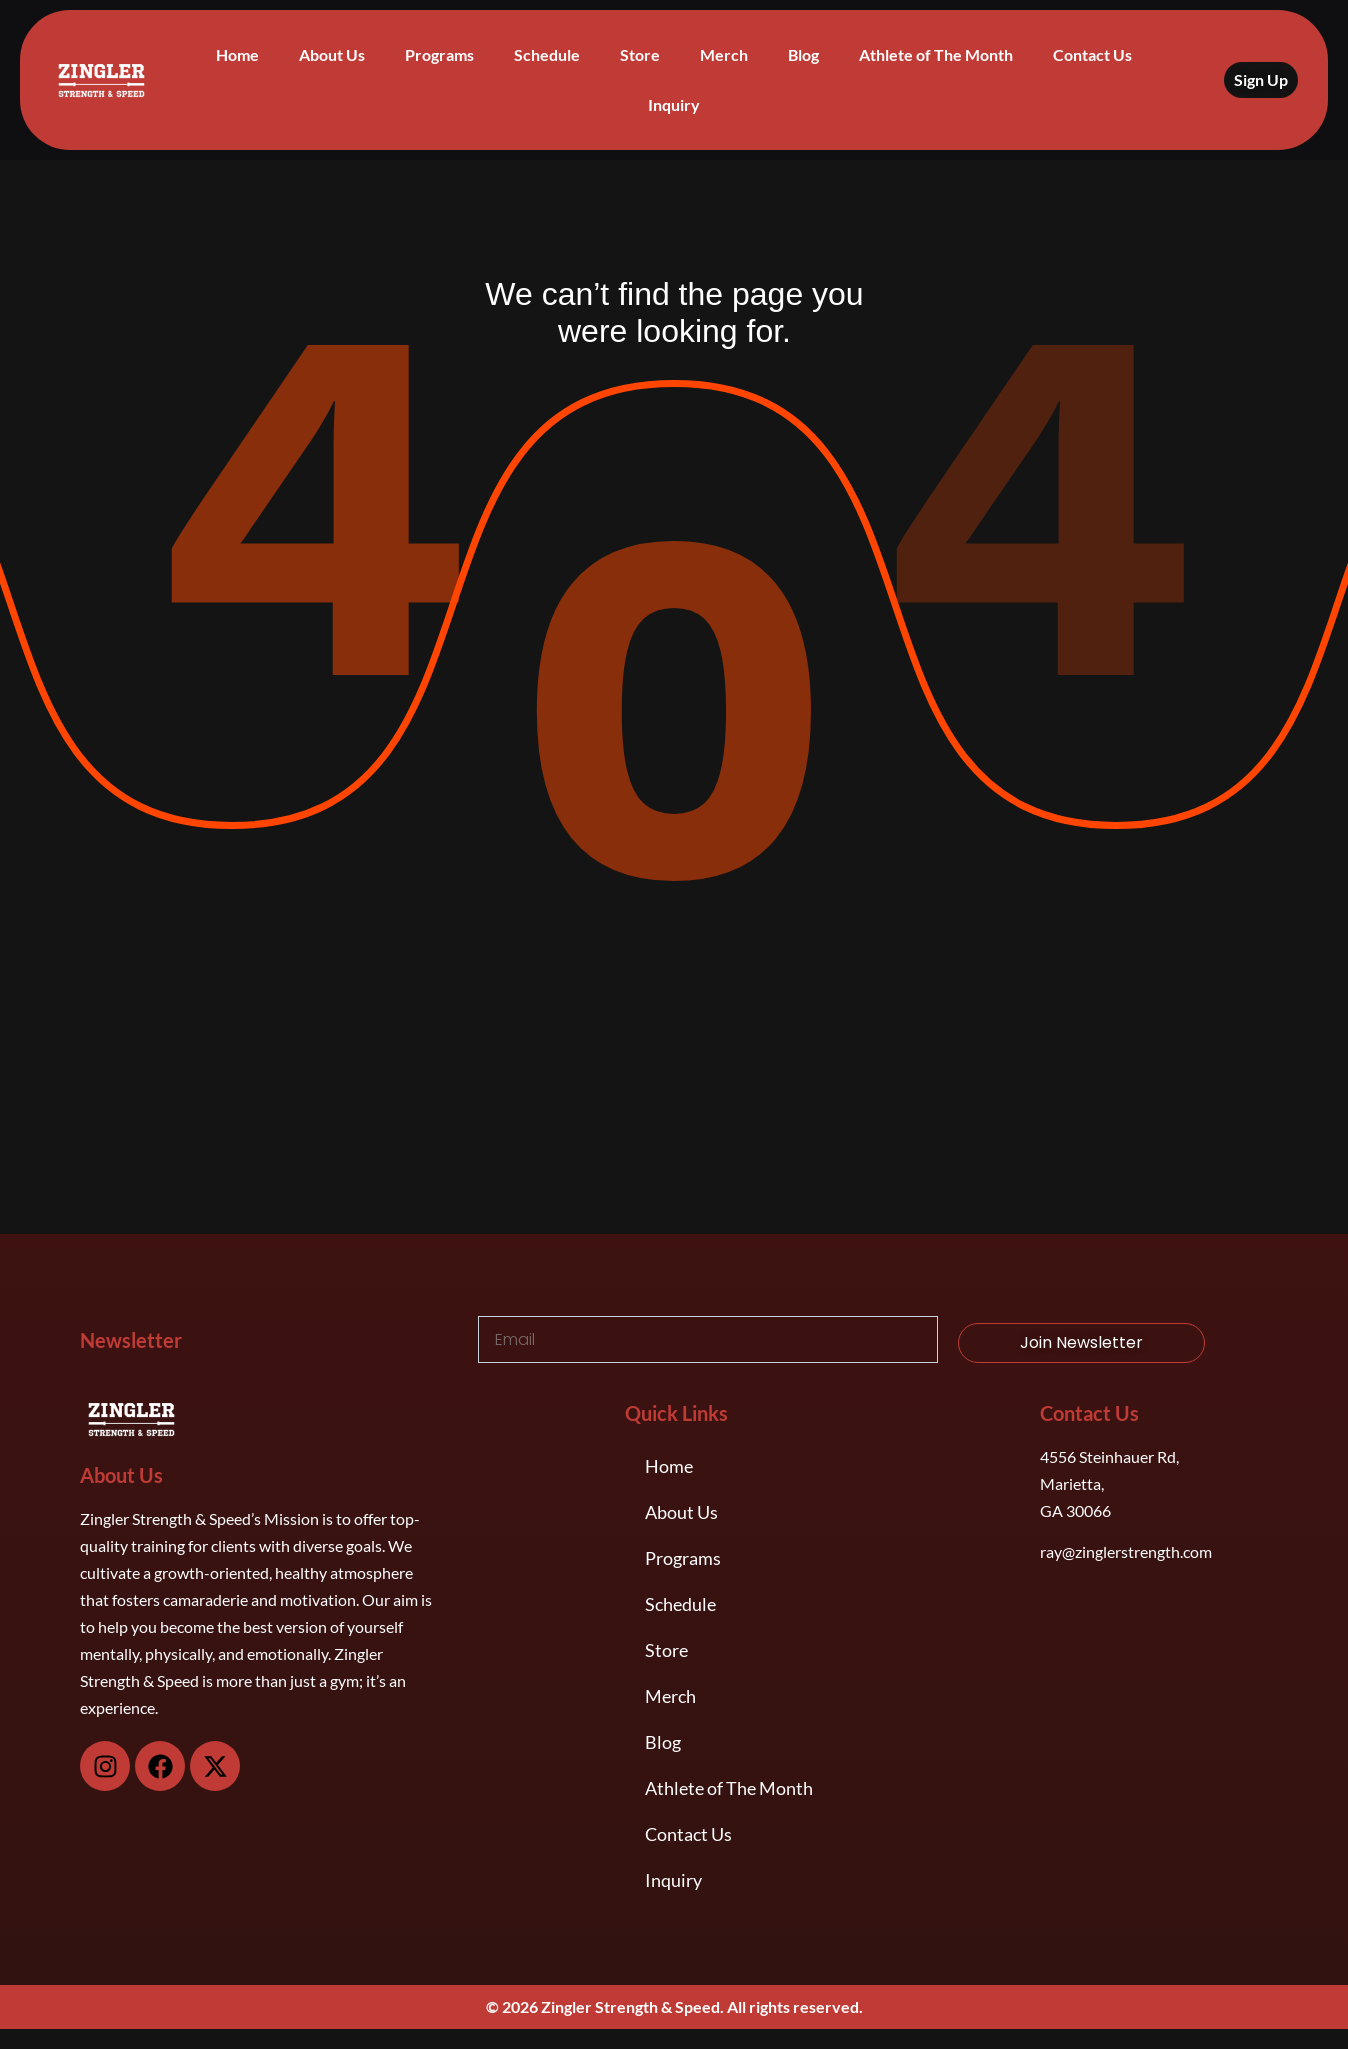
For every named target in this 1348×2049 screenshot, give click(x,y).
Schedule (547, 54)
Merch (724, 54)
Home (237, 54)
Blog (803, 54)
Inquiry (674, 104)
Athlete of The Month (936, 54)
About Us (332, 54)
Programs (439, 54)
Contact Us (1092, 54)
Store (640, 54)
